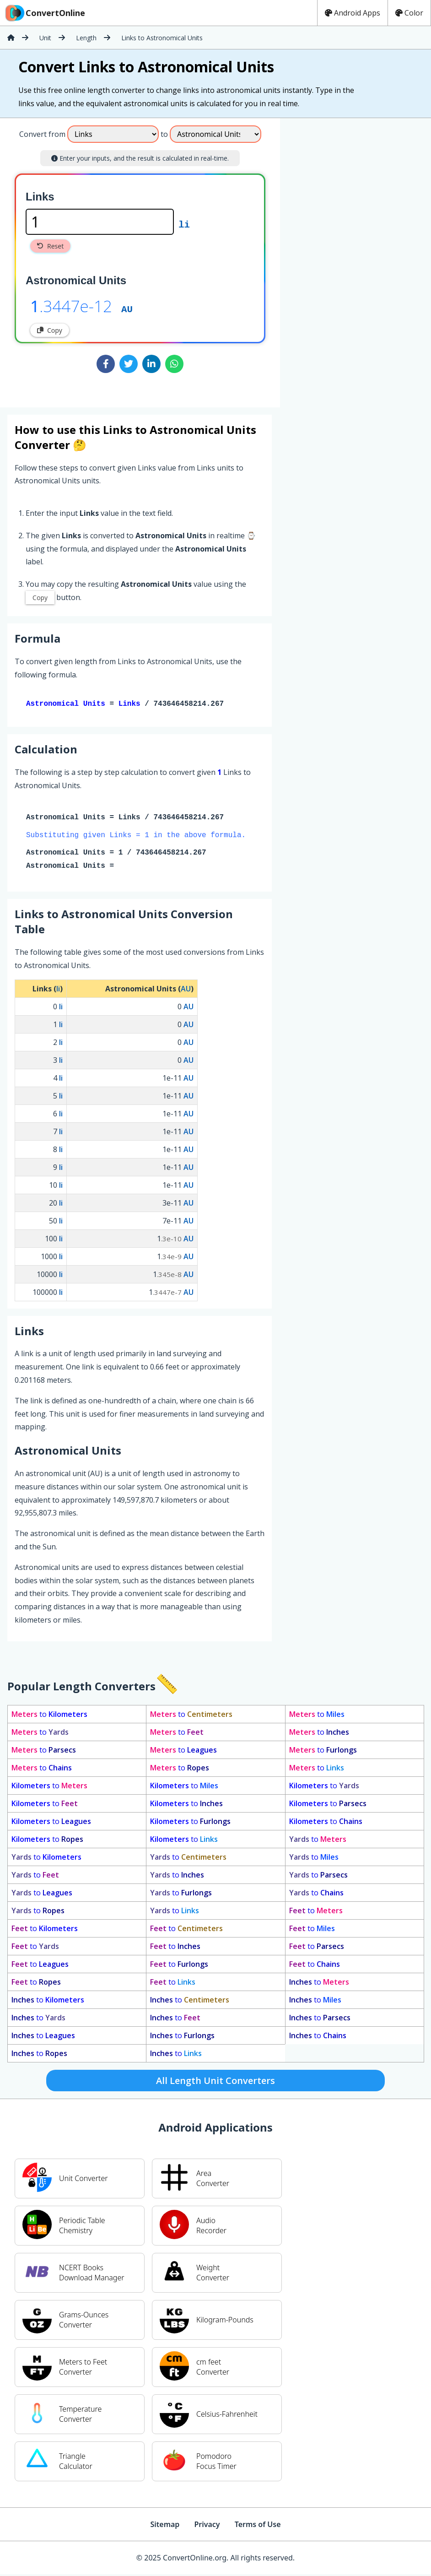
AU (127, 308)
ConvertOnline (44, 12)
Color (409, 13)
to (49, 1716)
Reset (50, 246)
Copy (49, 330)
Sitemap (164, 2526)
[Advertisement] (356, 259)
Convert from (42, 134)
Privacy (207, 2526)
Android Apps (352, 13)
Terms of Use (258, 2526)
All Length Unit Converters (215, 2082)
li (184, 223)
